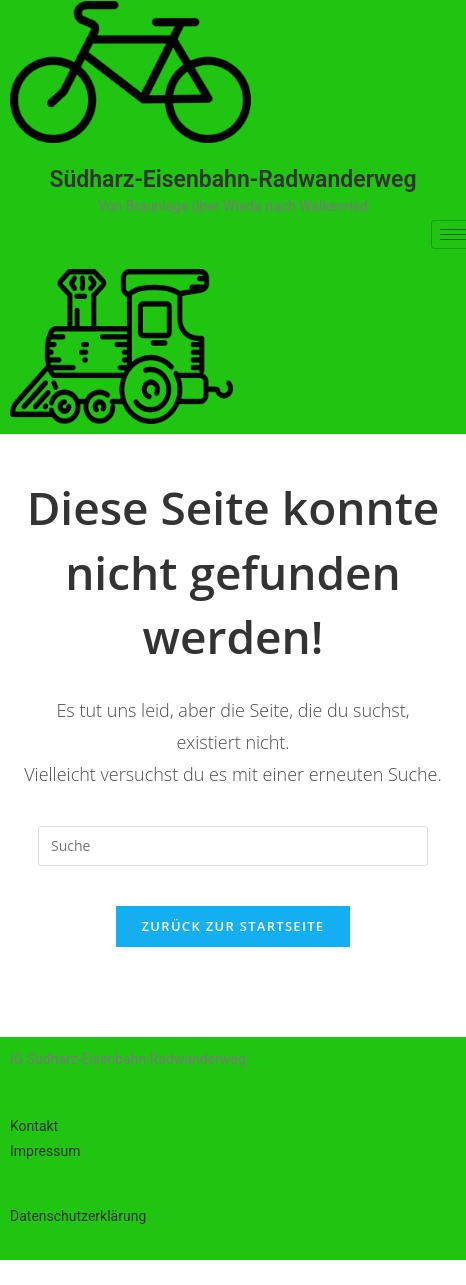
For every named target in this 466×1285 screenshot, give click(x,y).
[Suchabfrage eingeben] (233, 846)
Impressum (45, 1151)
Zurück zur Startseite (233, 926)
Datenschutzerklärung (78, 1216)
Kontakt (34, 1126)
